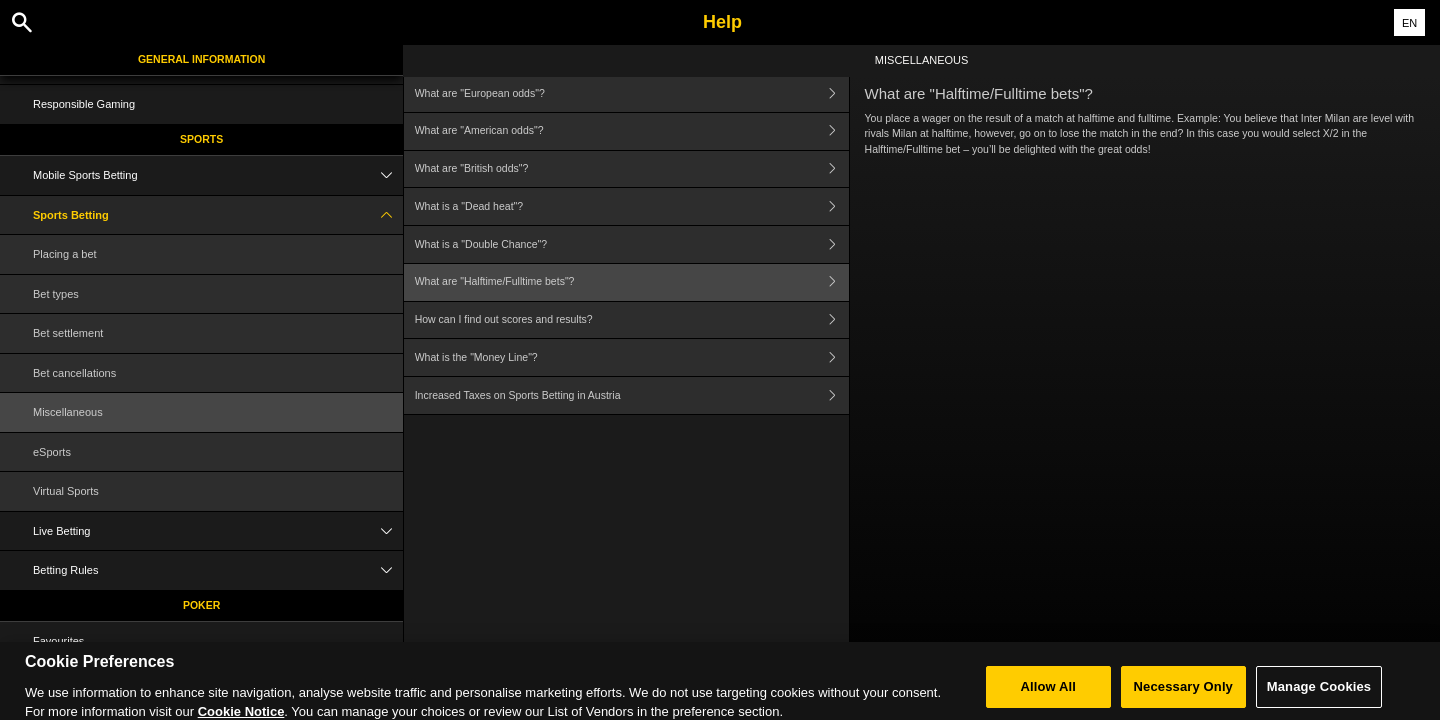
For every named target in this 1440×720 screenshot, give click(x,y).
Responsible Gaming (84, 104)
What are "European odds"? (632, 93)
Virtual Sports (66, 491)
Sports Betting (218, 215)
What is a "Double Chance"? (632, 244)
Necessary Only (1183, 693)
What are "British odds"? (632, 169)
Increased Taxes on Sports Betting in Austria (632, 395)
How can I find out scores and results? (632, 320)
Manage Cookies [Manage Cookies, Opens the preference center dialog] (1319, 693)
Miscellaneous (68, 412)
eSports (52, 452)
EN (1409, 23)
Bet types (56, 294)
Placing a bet (65, 254)
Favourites (58, 641)
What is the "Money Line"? (632, 357)
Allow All (1049, 693)
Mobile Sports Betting (218, 175)
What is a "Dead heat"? (632, 206)
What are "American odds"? (632, 131)
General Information (201, 59)
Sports (201, 139)
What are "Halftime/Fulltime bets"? (632, 282)
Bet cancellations (74, 373)
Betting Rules (218, 570)
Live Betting (218, 531)
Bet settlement (68, 333)
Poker (201, 605)
